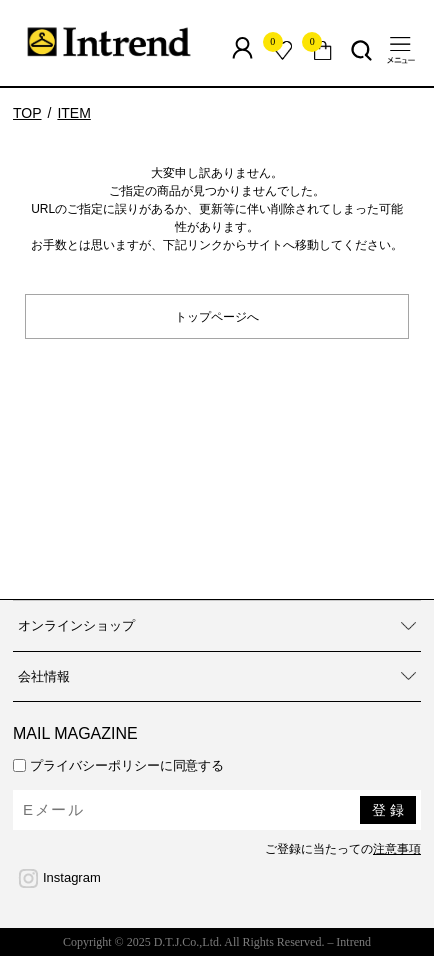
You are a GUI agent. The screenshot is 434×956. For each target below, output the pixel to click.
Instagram (72, 877)
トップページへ (217, 315)
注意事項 (397, 849)
